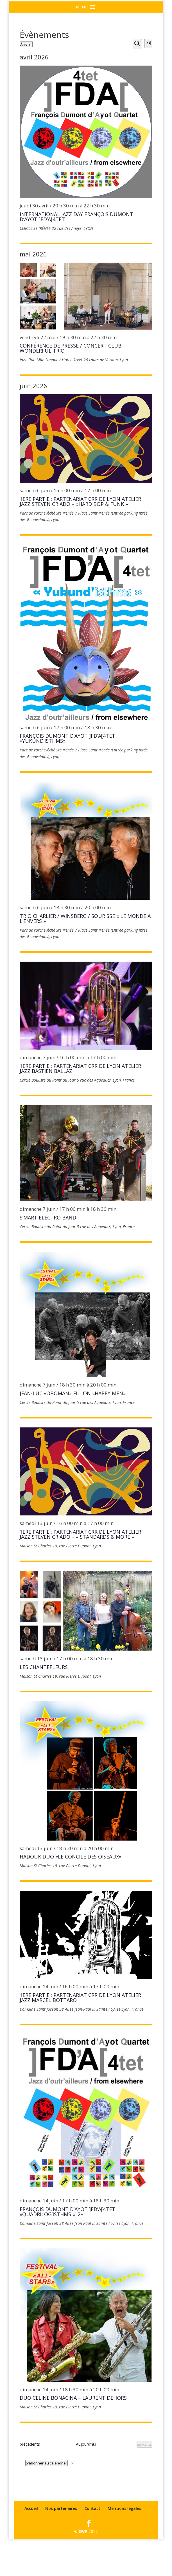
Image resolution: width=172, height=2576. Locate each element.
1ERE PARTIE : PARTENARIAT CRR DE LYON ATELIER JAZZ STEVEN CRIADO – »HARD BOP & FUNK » (80, 538)
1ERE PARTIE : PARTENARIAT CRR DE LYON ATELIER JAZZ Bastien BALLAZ (80, 1105)
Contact (92, 2545)
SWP (83, 2568)
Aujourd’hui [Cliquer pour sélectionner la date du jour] (86, 2481)
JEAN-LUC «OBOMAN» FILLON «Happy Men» (73, 1430)
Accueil (31, 2545)
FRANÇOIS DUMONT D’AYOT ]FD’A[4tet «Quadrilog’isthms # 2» (67, 2248)
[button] (82, 44)
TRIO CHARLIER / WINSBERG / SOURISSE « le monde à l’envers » (85, 955)
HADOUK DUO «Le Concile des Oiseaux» (70, 1893)
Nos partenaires (61, 2545)
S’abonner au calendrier (46, 2499)
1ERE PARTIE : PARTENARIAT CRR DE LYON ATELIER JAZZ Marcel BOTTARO (80, 2034)
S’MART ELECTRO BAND (48, 1254)
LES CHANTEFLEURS (44, 1703)
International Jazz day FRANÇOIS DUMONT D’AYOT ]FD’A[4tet (76, 253)
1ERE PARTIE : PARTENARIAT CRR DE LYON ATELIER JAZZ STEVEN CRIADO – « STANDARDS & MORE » (80, 1571)
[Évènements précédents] (30, 2481)
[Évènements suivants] (144, 2481)
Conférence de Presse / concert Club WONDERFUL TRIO (70, 385)
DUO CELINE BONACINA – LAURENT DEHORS (73, 2434)
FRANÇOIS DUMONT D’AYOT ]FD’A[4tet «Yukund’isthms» (67, 775)
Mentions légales (124, 2545)
